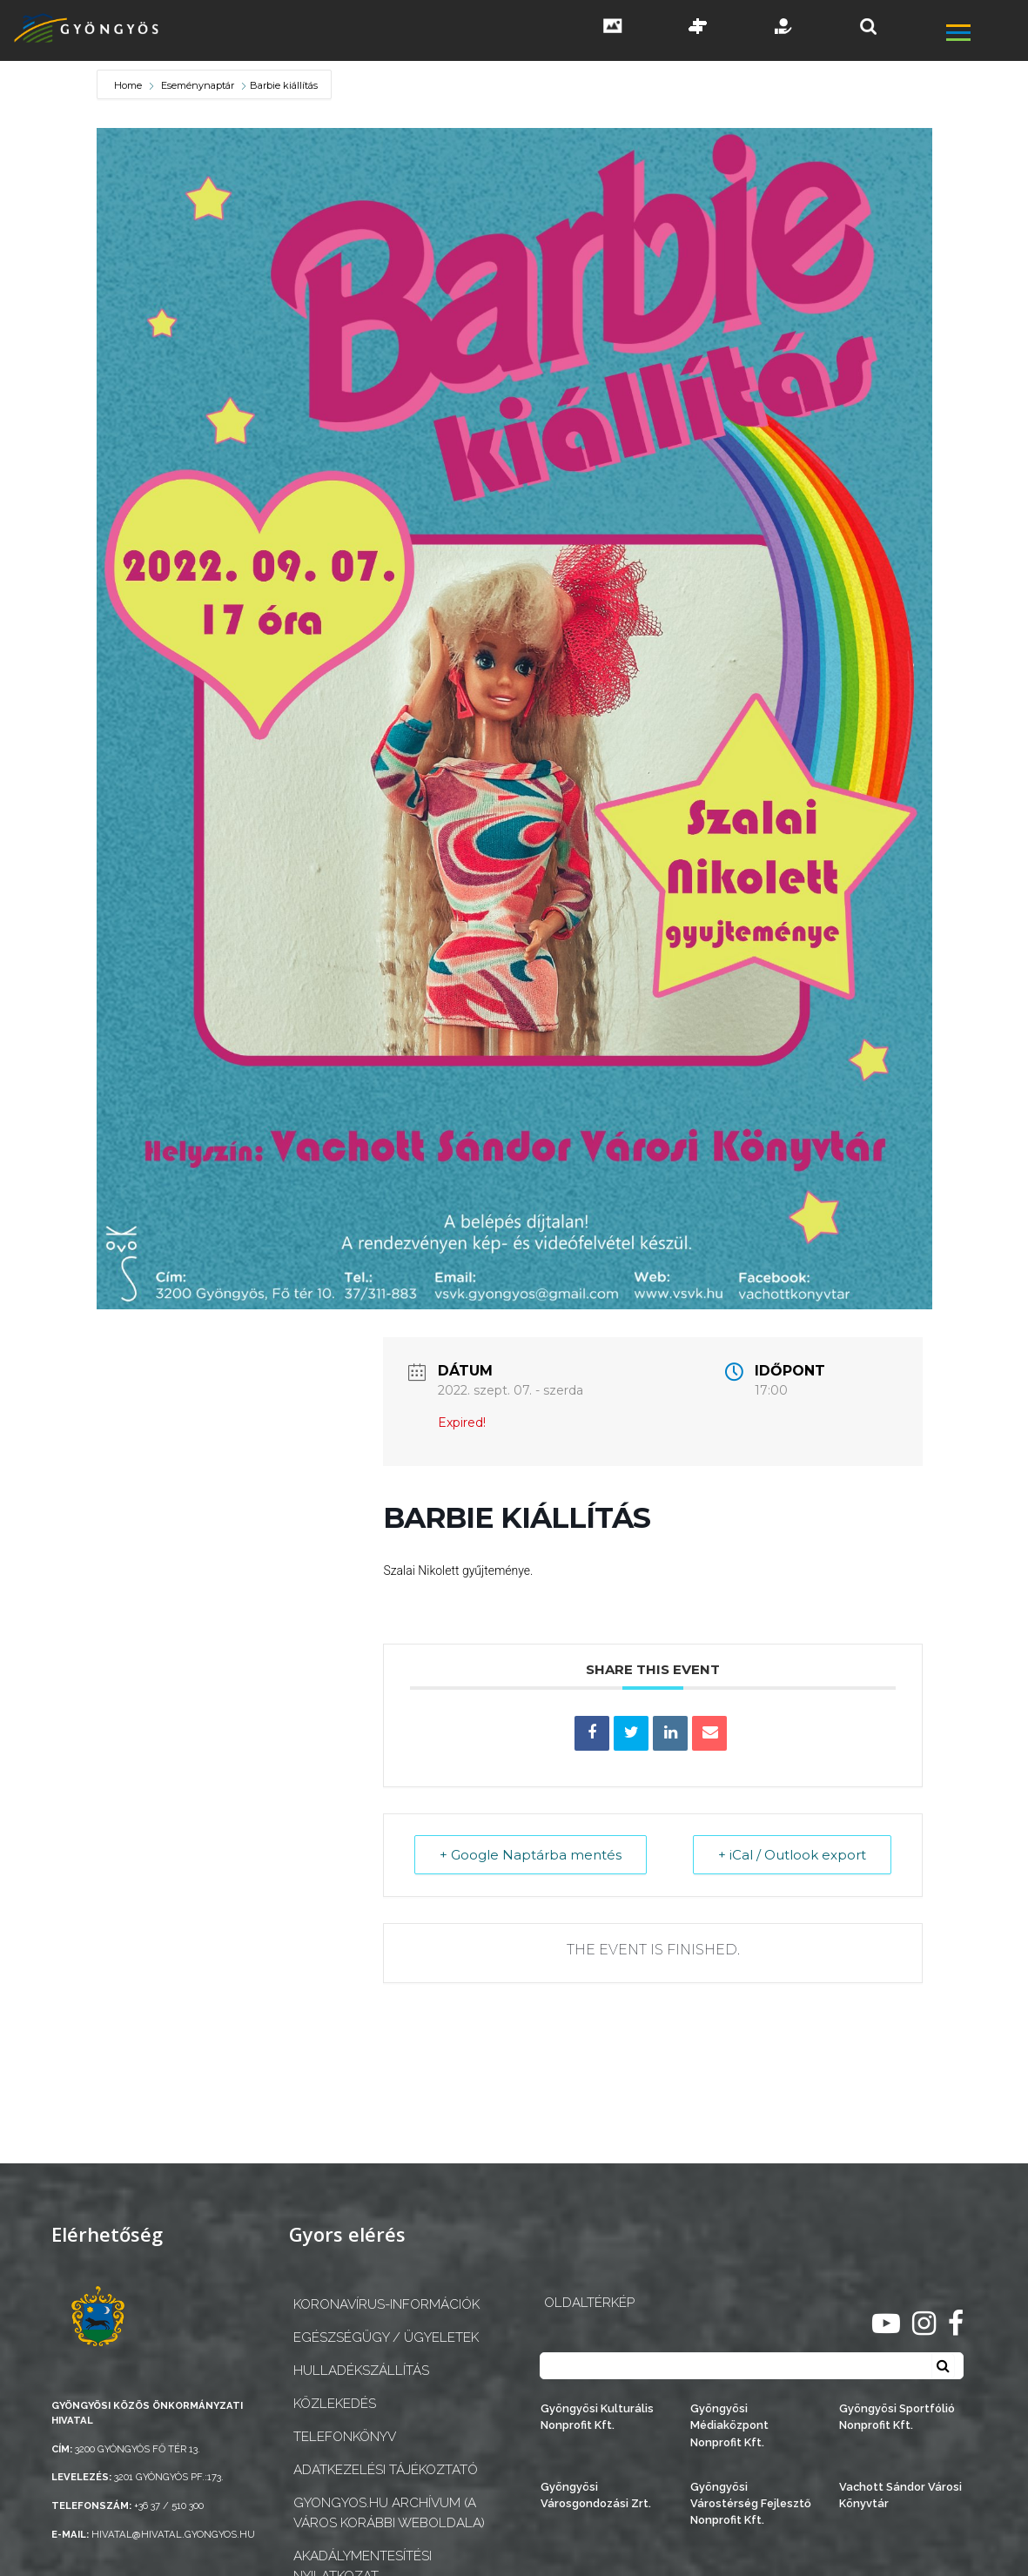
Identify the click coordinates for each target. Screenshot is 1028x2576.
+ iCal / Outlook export (792, 1854)
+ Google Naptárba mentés (531, 1854)
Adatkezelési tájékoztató (385, 2470)
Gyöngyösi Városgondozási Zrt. (596, 2495)
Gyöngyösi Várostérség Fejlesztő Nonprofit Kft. (750, 2503)
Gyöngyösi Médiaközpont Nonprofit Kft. (729, 2425)
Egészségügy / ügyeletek (386, 2337)
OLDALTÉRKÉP (589, 2302)
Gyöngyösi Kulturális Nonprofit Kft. (597, 2416)
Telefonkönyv (344, 2437)
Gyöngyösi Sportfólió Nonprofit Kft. (897, 2416)
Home (129, 85)
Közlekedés (334, 2403)
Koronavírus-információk (386, 2304)
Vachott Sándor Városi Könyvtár (900, 2495)
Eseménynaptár (197, 85)
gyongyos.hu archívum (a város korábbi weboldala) (389, 2513)
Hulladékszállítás (361, 2370)
